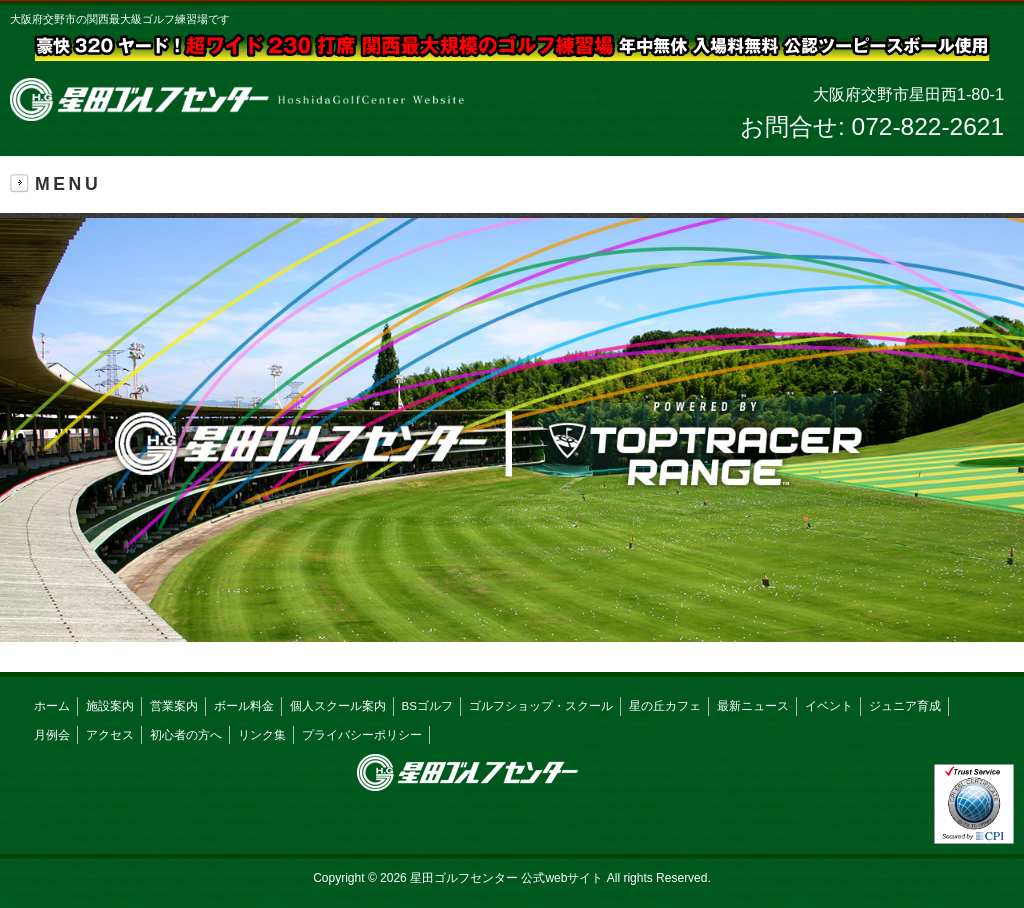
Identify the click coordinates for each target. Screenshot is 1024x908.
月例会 (52, 735)
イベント (829, 706)
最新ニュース (753, 706)
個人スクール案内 (338, 706)
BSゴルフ (427, 706)
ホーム (52, 706)
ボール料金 (244, 706)
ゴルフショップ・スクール (541, 706)
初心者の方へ (186, 735)
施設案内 (110, 706)
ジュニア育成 (905, 706)
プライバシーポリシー (362, 735)
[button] (512, 430)
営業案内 (174, 706)
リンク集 (262, 735)
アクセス (110, 735)
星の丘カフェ (665, 706)
